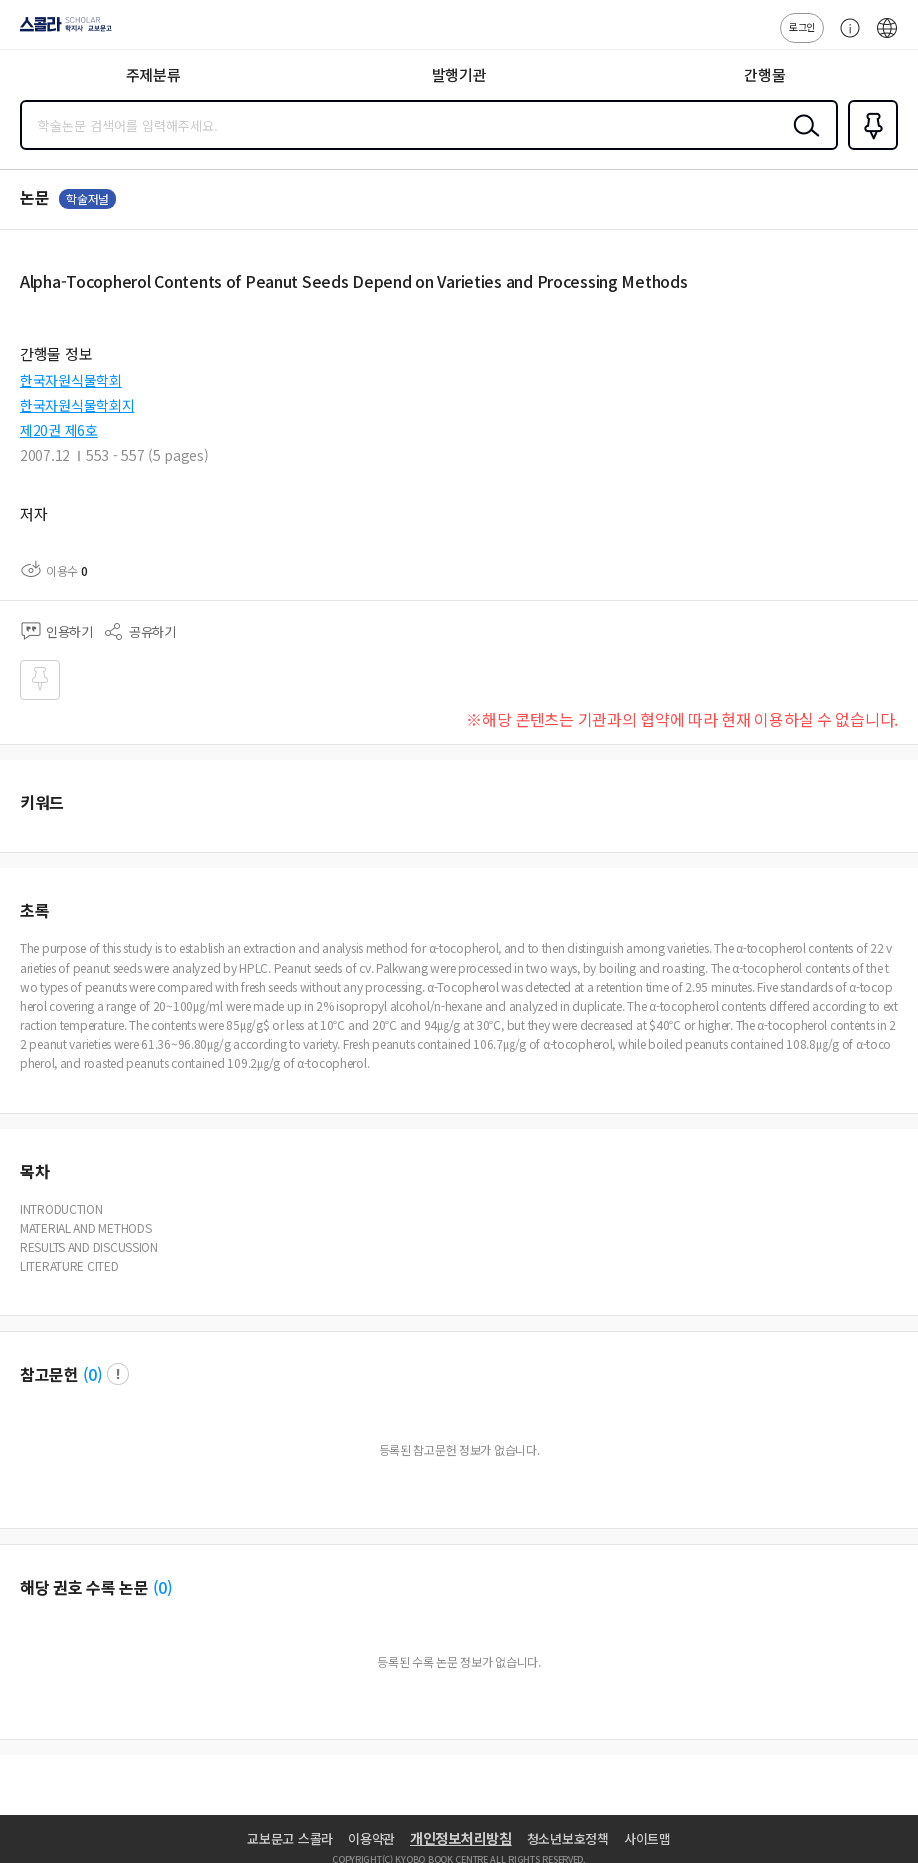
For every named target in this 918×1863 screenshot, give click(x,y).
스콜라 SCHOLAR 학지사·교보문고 (60, 31)
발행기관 (459, 74)
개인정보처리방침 (461, 1838)
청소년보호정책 (568, 1838)
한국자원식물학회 (71, 380)
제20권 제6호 (59, 430)
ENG (887, 38)
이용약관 (371, 1838)
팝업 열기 (118, 1374)
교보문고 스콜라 (290, 1838)
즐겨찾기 (869, 148)
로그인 (802, 26)
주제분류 (153, 74)
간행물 (764, 74)
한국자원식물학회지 (77, 405)
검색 (802, 141)
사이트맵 (647, 1838)
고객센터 (845, 38)
